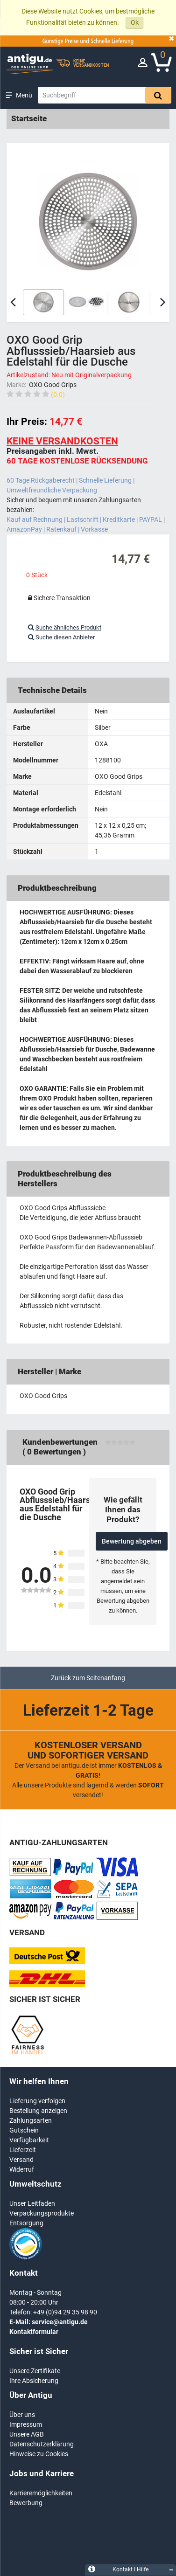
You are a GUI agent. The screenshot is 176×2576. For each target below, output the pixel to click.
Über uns (22, 2414)
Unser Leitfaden (32, 2203)
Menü (24, 95)
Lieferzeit (22, 2150)
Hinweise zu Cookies (38, 2454)
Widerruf (21, 2169)
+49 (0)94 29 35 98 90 (65, 2312)
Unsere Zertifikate (34, 2371)
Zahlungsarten (30, 2120)
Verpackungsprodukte (41, 2213)
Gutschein (24, 2130)
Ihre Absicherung (33, 2380)
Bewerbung (25, 2503)
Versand (21, 2159)
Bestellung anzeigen (38, 2110)
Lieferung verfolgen (37, 2101)
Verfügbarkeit (29, 2140)
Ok (135, 22)
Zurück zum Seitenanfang (88, 1678)
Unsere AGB (26, 2434)
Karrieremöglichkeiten (40, 2493)
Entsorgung (26, 2223)
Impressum (25, 2424)
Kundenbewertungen (60, 1442)
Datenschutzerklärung (41, 2444)
